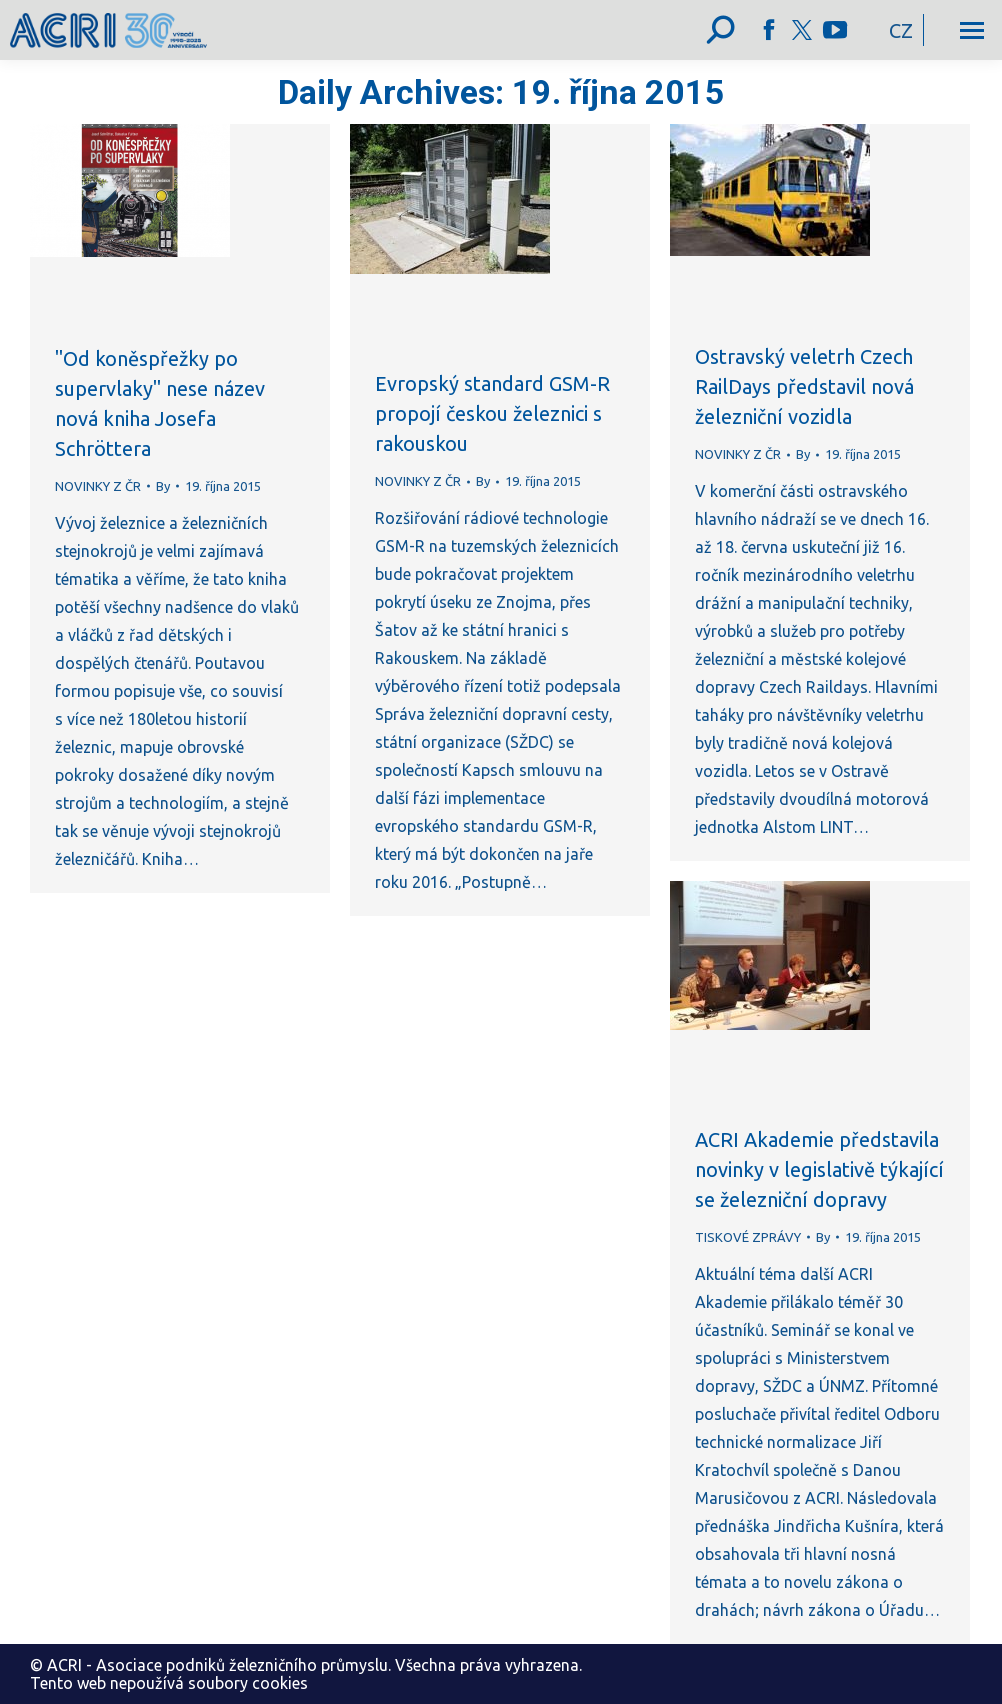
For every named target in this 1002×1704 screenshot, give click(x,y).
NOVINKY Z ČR (98, 486)
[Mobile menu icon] (972, 30)
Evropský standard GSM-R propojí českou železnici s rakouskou (492, 413)
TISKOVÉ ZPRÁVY (748, 1237)
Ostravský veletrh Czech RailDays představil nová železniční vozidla (804, 386)
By (163, 486)
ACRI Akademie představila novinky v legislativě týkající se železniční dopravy (819, 1169)
